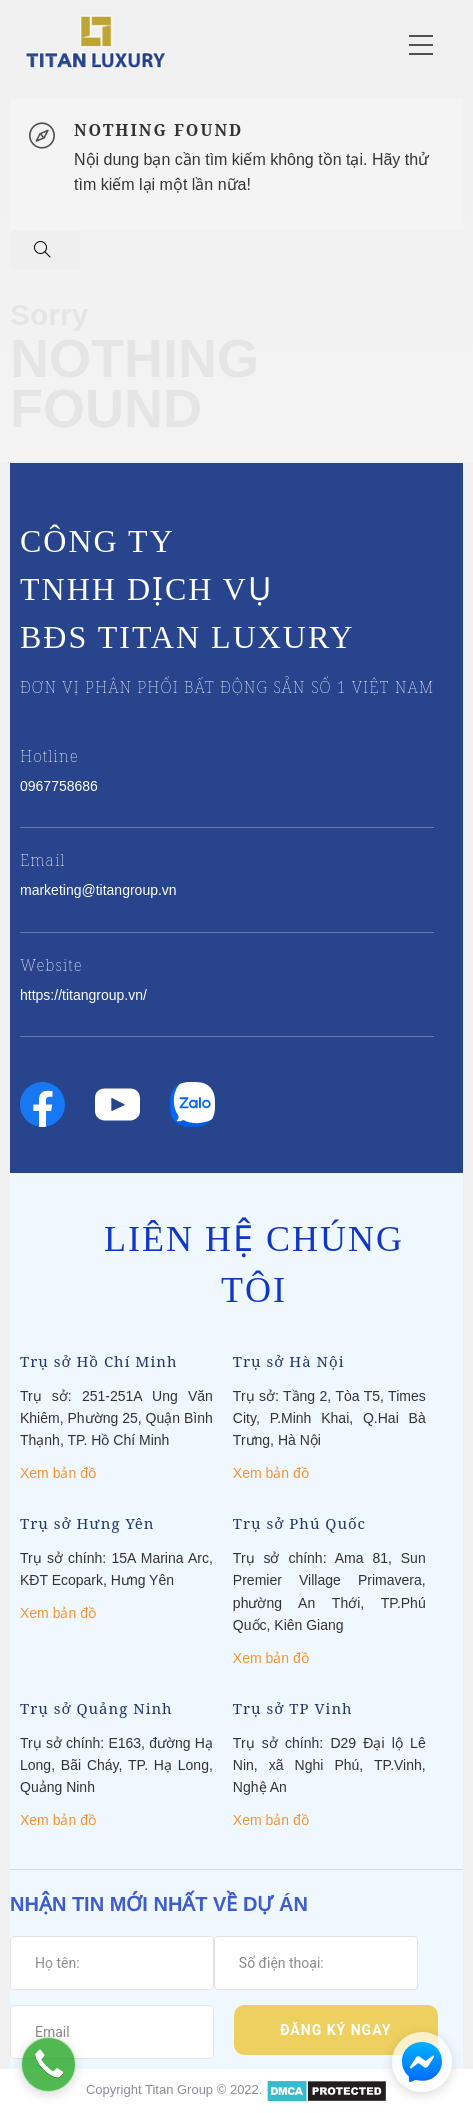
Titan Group (179, 2090)
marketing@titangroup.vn (98, 890)
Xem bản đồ (58, 1473)
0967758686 (59, 786)
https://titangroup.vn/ (83, 995)
